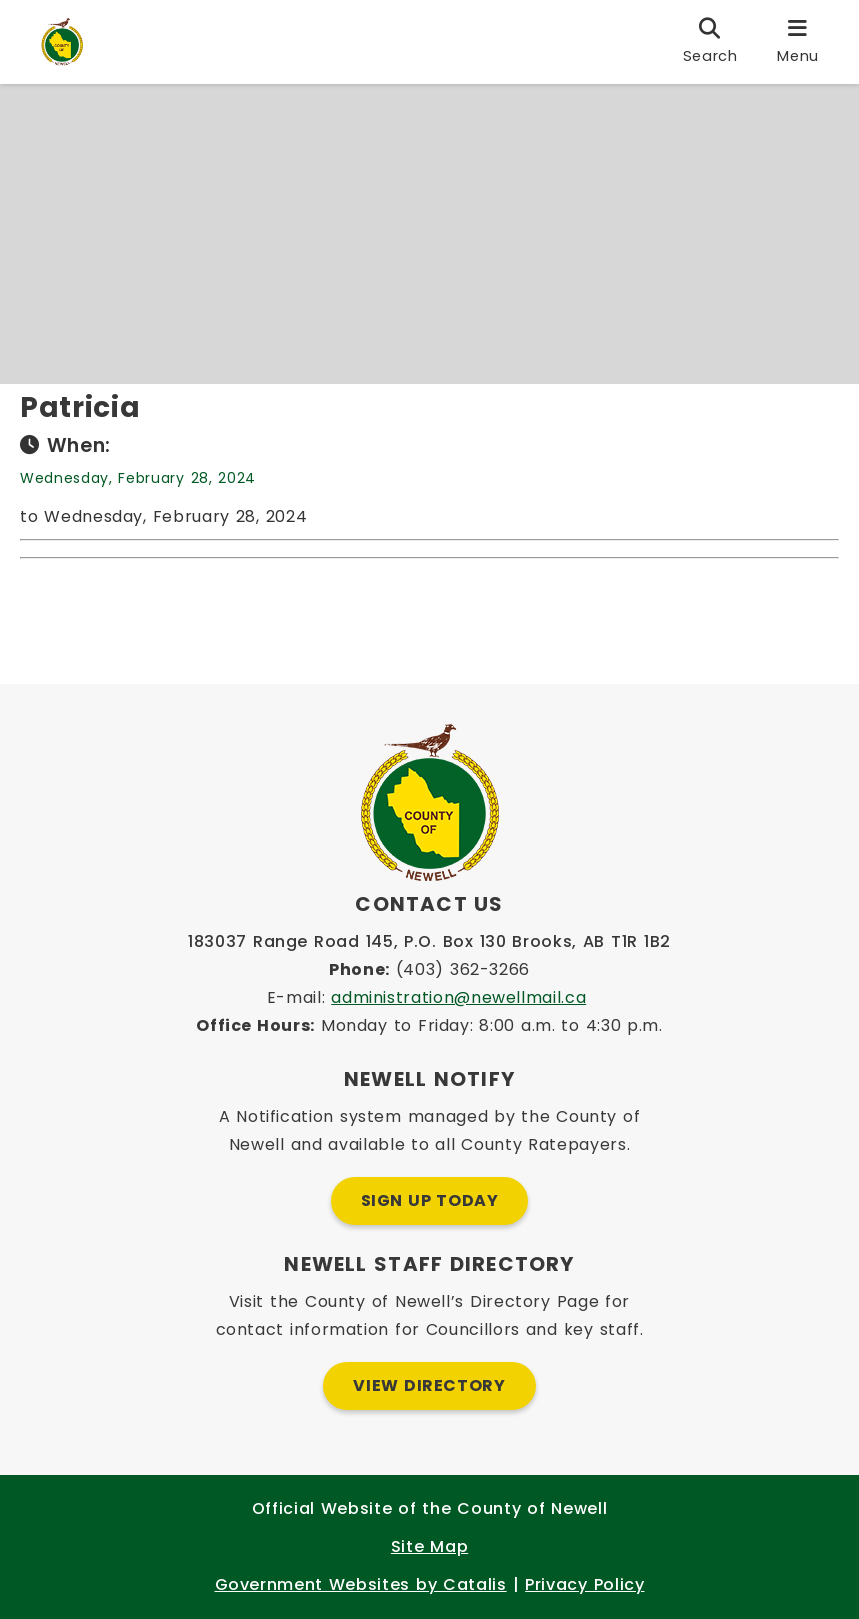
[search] (710, 42)
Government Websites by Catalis (361, 1584)
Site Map (429, 1546)
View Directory (429, 1385)
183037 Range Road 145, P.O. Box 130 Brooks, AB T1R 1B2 (429, 941)
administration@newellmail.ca (458, 997)
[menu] (798, 42)
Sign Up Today (430, 1200)
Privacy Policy (584, 1584)
